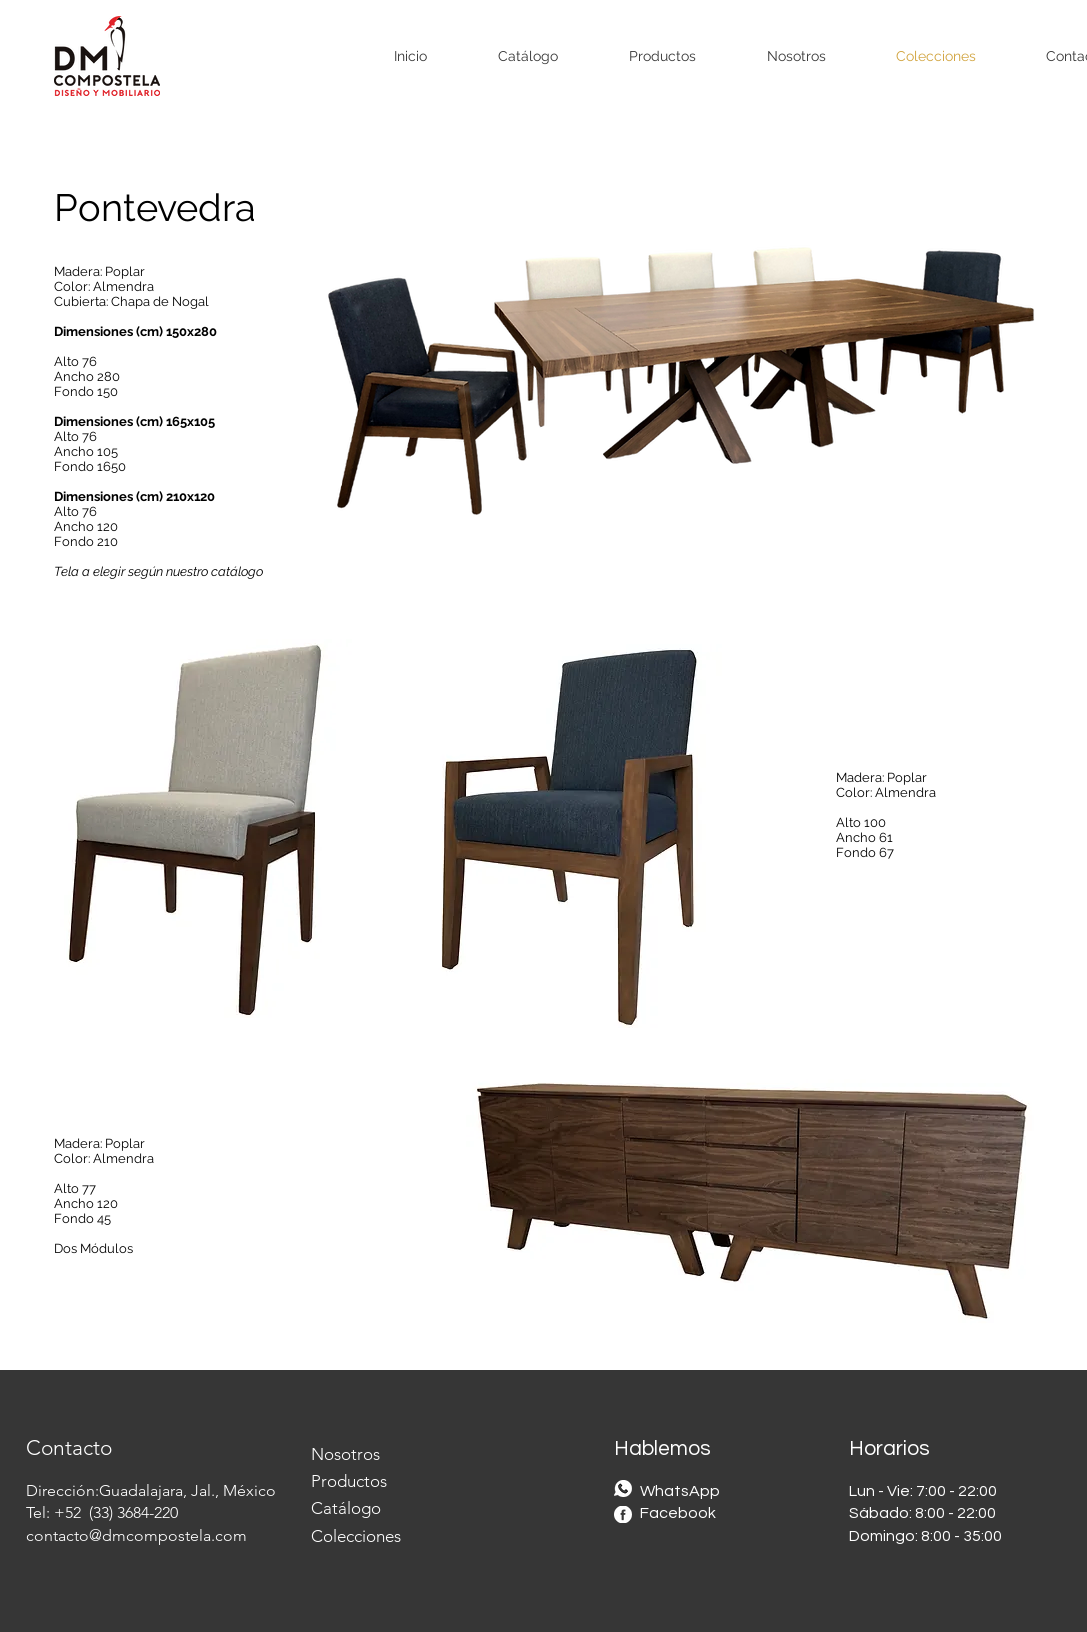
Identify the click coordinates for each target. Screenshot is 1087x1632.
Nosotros (345, 1454)
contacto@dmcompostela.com (136, 1535)
